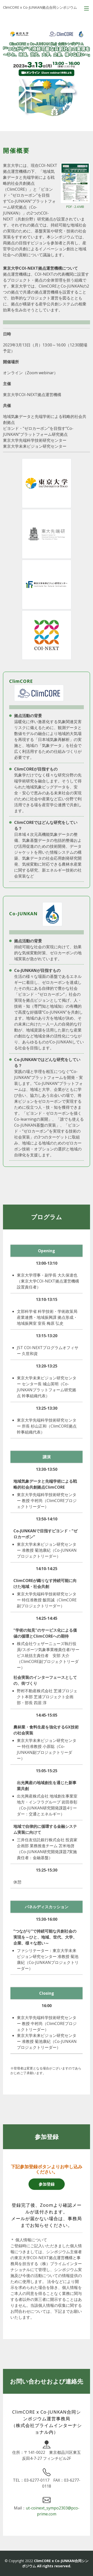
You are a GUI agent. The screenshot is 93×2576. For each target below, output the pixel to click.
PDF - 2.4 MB (75, 206)
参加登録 (47, 2184)
